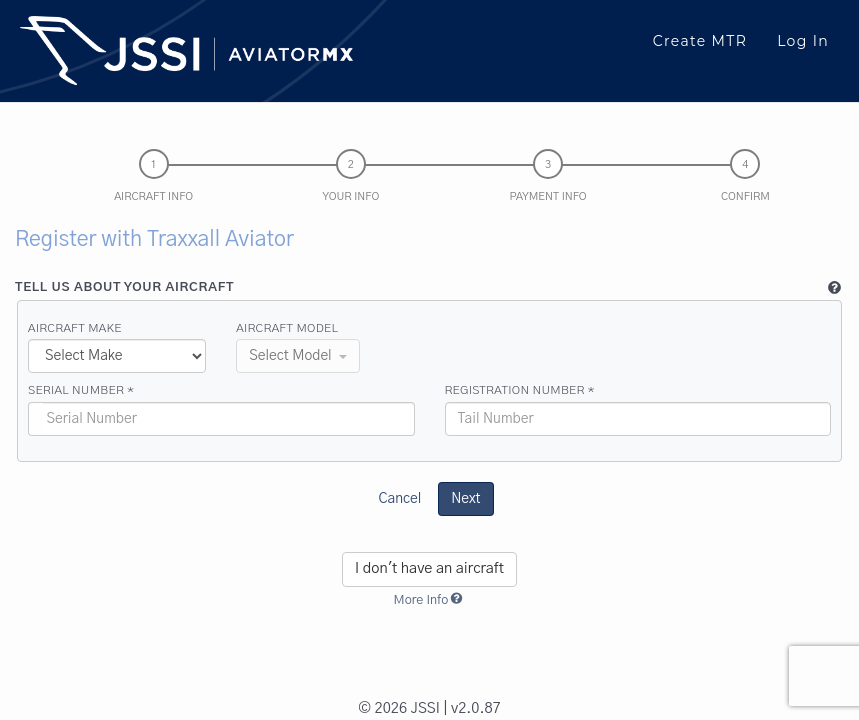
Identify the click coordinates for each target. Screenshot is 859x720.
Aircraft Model (287, 328)
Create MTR (700, 41)
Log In (803, 41)
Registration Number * (520, 390)
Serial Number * (81, 390)
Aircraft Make (75, 328)
